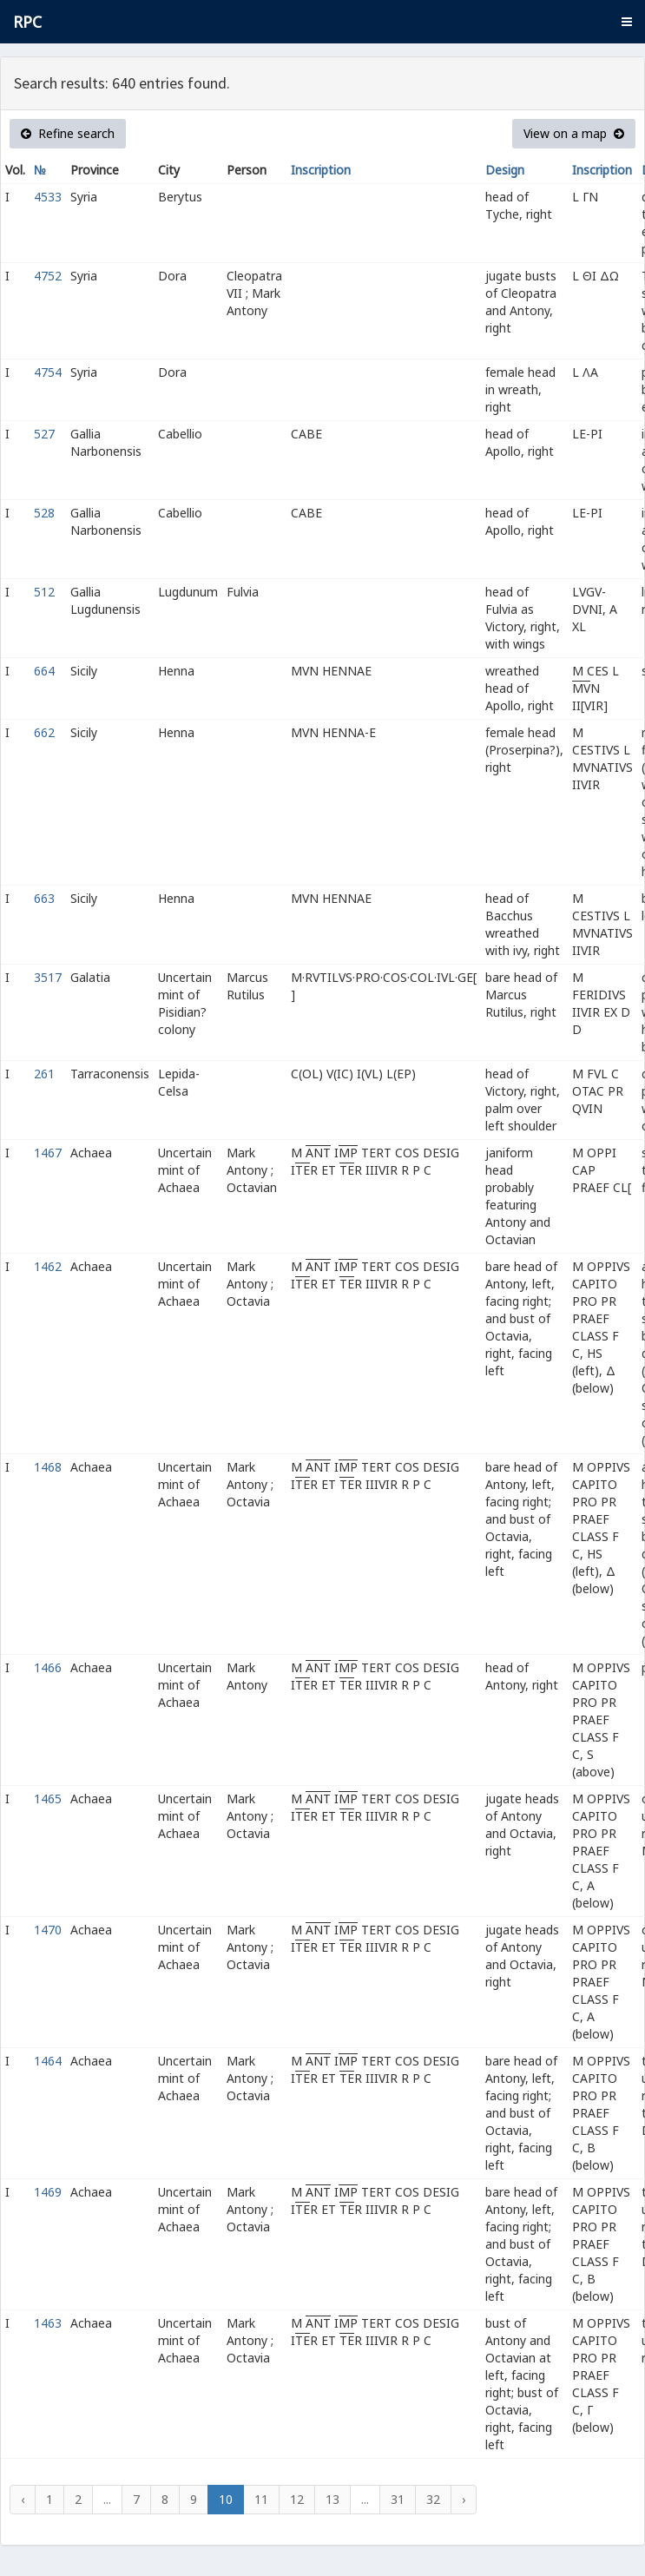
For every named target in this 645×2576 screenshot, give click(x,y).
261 (44, 1073)
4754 (48, 372)
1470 (48, 1929)
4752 (48, 275)
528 (44, 512)
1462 (48, 1266)
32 (433, 2499)
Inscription (321, 169)
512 (44, 591)
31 (398, 2499)
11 (261, 2499)
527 (44, 433)
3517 (48, 977)
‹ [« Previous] (22, 2499)
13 (332, 2499)
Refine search (68, 133)
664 (44, 670)
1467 (48, 1152)
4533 (48, 196)
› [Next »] (463, 2499)
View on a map (573, 133)
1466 (48, 1667)
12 (297, 2499)
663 (44, 898)
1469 (48, 2192)
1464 (48, 2060)
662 (44, 732)
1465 (48, 1798)
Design (504, 169)
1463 (48, 2323)
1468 (48, 1467)
